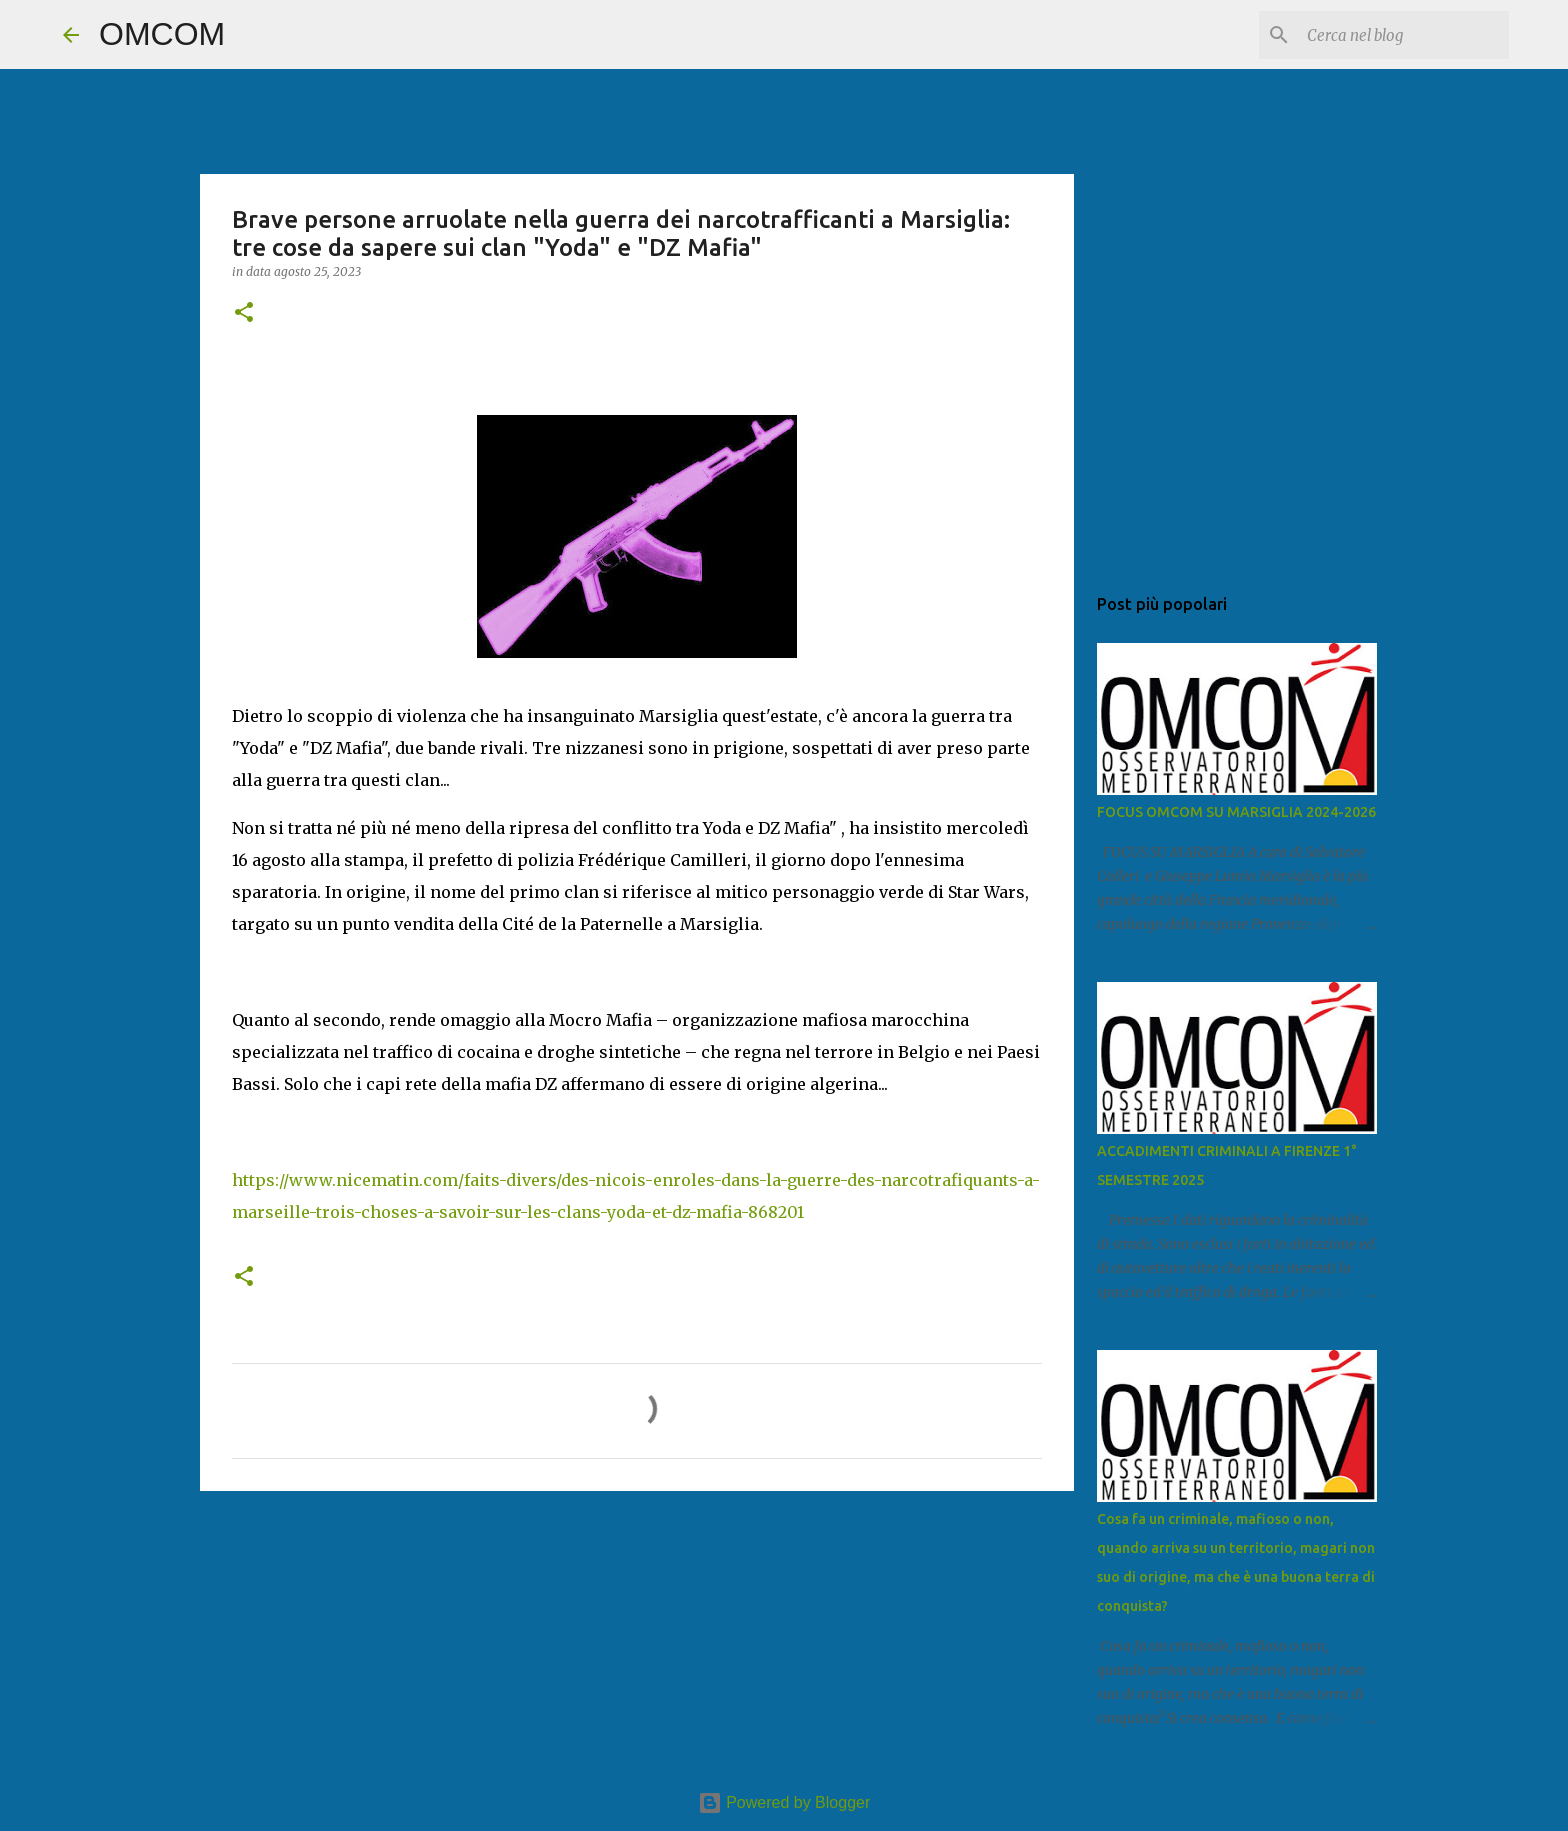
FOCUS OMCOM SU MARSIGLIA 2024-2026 (1236, 812)
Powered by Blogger (784, 1802)
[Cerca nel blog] (1404, 35)
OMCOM (162, 34)
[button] (244, 313)
